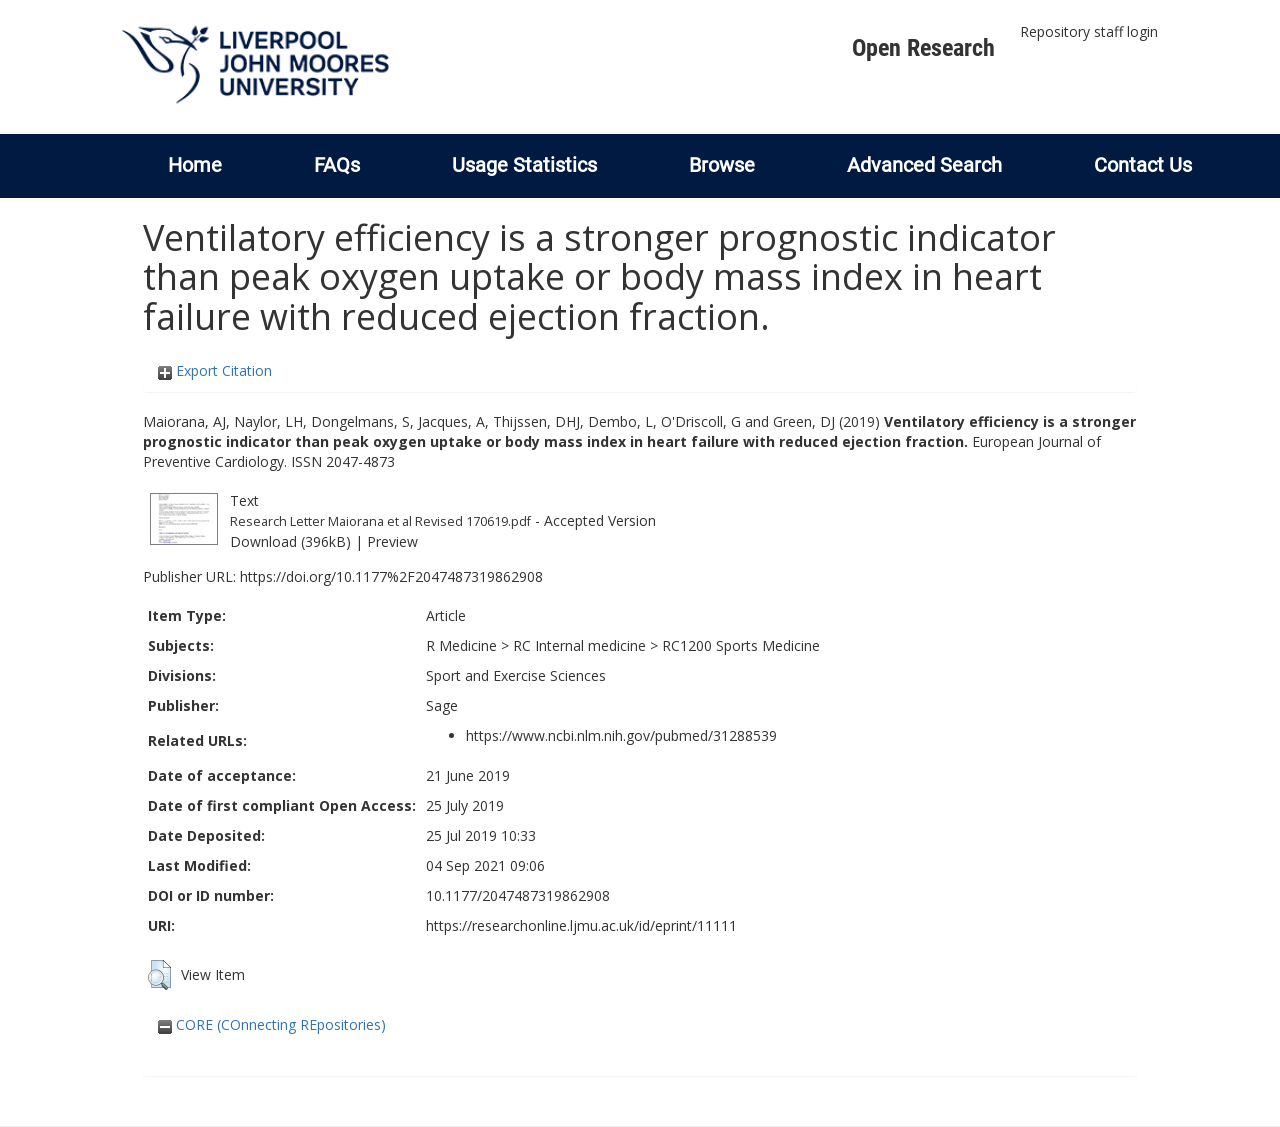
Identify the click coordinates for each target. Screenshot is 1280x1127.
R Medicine (461, 645)
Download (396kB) (290, 541)
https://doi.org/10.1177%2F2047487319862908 (391, 576)
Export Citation (215, 370)
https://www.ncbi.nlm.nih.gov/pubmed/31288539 (621, 735)
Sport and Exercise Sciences (516, 675)
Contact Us (1143, 165)
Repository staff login (1089, 31)
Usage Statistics (524, 165)
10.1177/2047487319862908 (518, 895)
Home (195, 165)
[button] (159, 975)
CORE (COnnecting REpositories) (272, 1024)
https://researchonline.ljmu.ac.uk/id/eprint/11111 (581, 925)
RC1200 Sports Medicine (741, 645)
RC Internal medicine (579, 645)
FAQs (337, 165)
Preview (392, 541)
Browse (722, 165)
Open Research (923, 48)
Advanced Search (924, 165)
